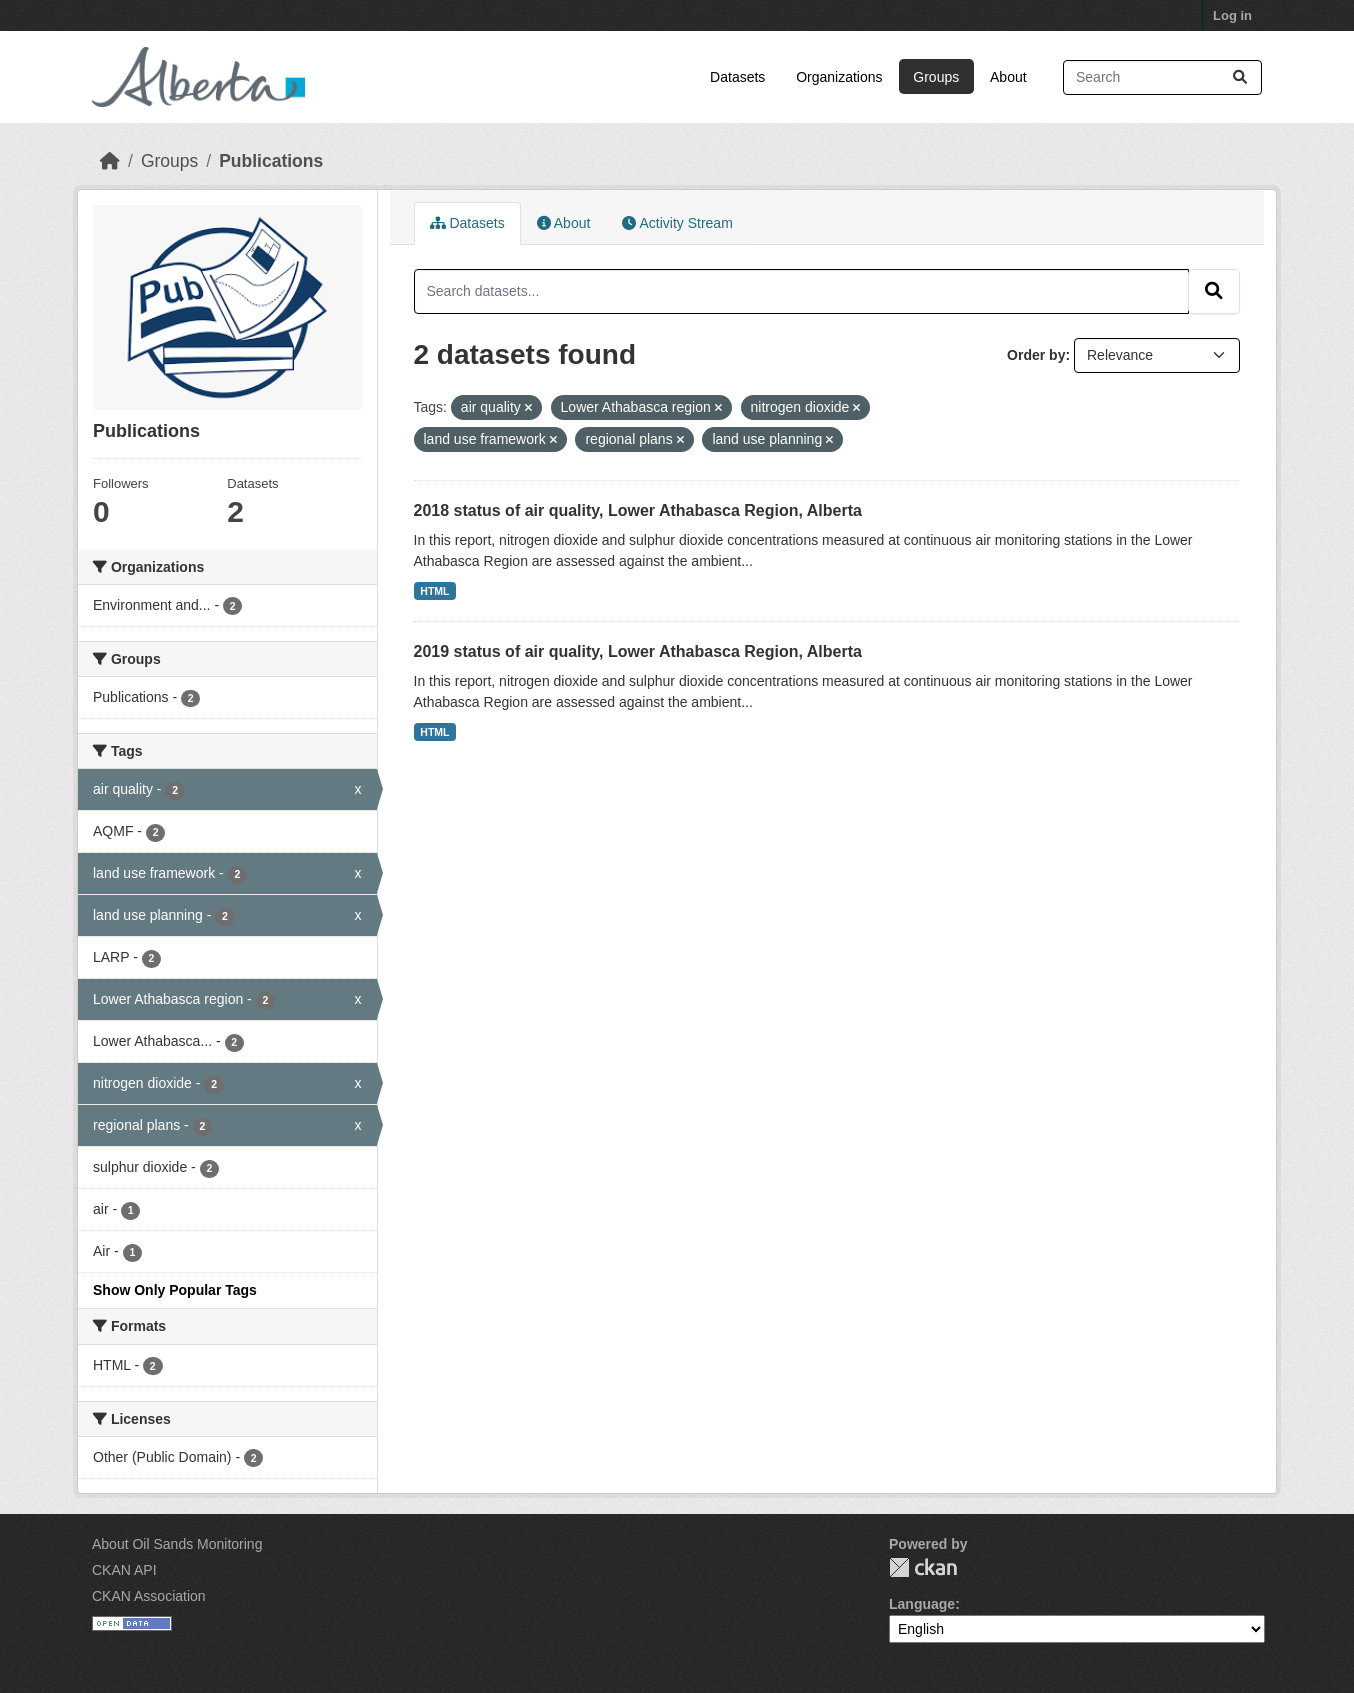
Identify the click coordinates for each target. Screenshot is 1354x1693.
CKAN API (124, 1570)
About (1008, 77)
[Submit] (1240, 77)
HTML (434, 591)
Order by (1036, 355)
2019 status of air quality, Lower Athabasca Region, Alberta (638, 651)
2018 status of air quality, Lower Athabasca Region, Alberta (638, 510)
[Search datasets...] (1162, 77)
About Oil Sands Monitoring (177, 1544)
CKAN (923, 1567)
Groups (936, 77)
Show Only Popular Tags (175, 1290)
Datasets (737, 77)
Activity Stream (677, 223)
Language (922, 1604)
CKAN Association (149, 1596)
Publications (271, 161)
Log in (1232, 15)
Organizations (839, 77)
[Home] (110, 161)
